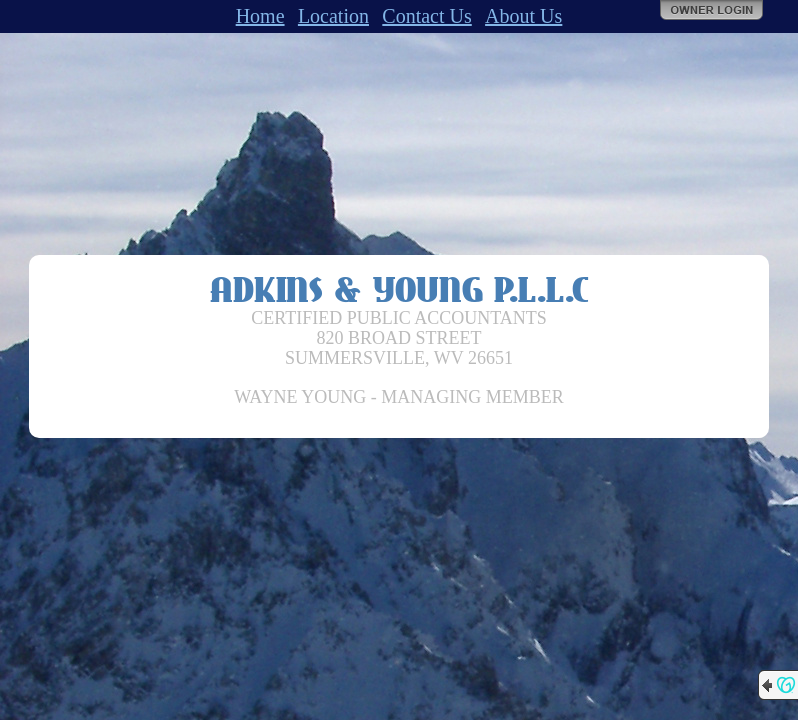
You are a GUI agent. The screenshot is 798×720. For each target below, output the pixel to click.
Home (260, 16)
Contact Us (426, 16)
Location (333, 16)
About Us (523, 16)
